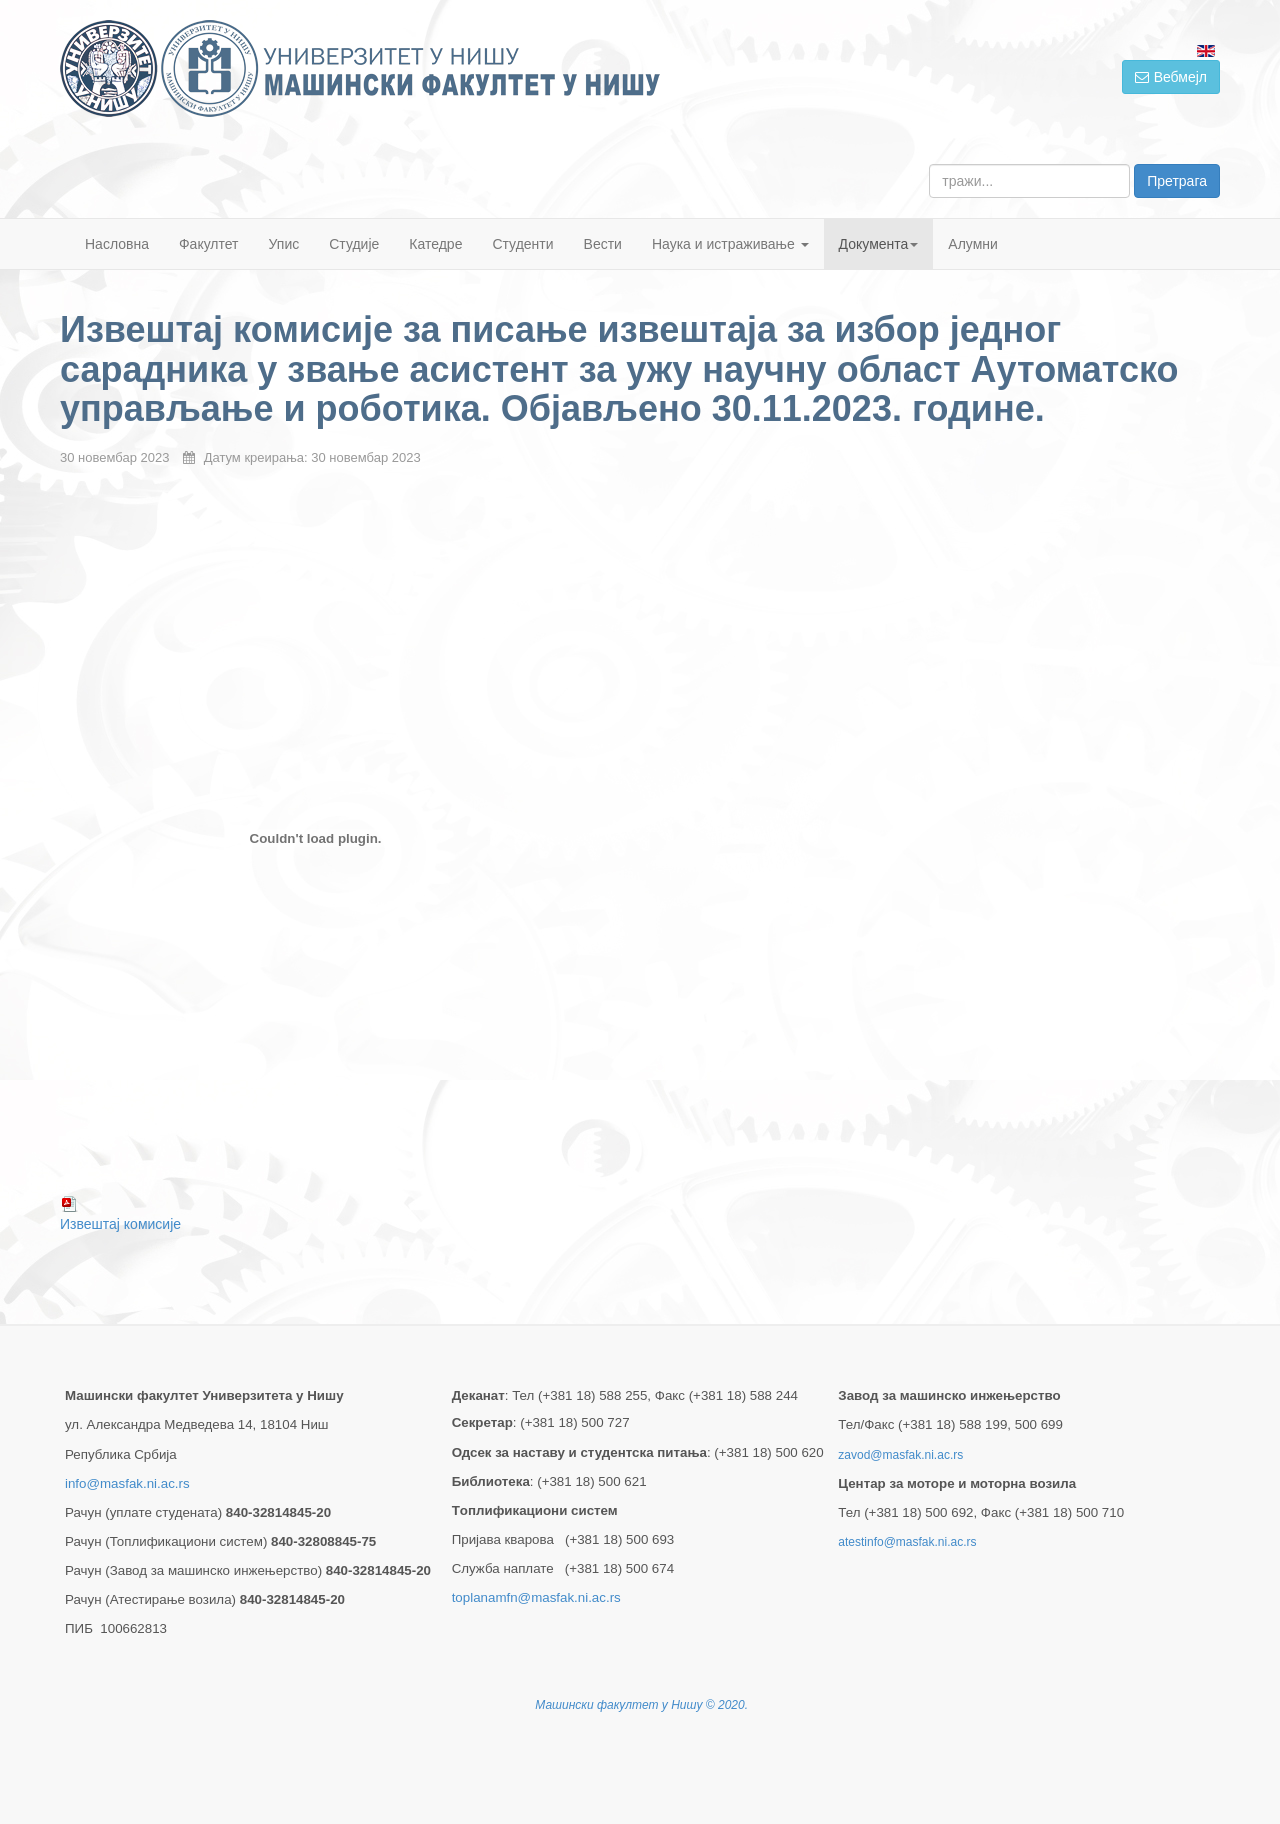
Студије (354, 244)
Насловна (117, 244)
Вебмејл (1171, 77)
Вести (603, 244)
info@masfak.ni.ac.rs (127, 1483)
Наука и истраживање (730, 244)
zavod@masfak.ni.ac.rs (900, 1455)
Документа (879, 244)
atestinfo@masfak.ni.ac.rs (907, 1542)
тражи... (929, 164)
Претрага (1177, 181)
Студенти (522, 244)
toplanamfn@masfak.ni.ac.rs (536, 1597)
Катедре (435, 244)
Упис (284, 244)
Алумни (973, 244)
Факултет (209, 244)
